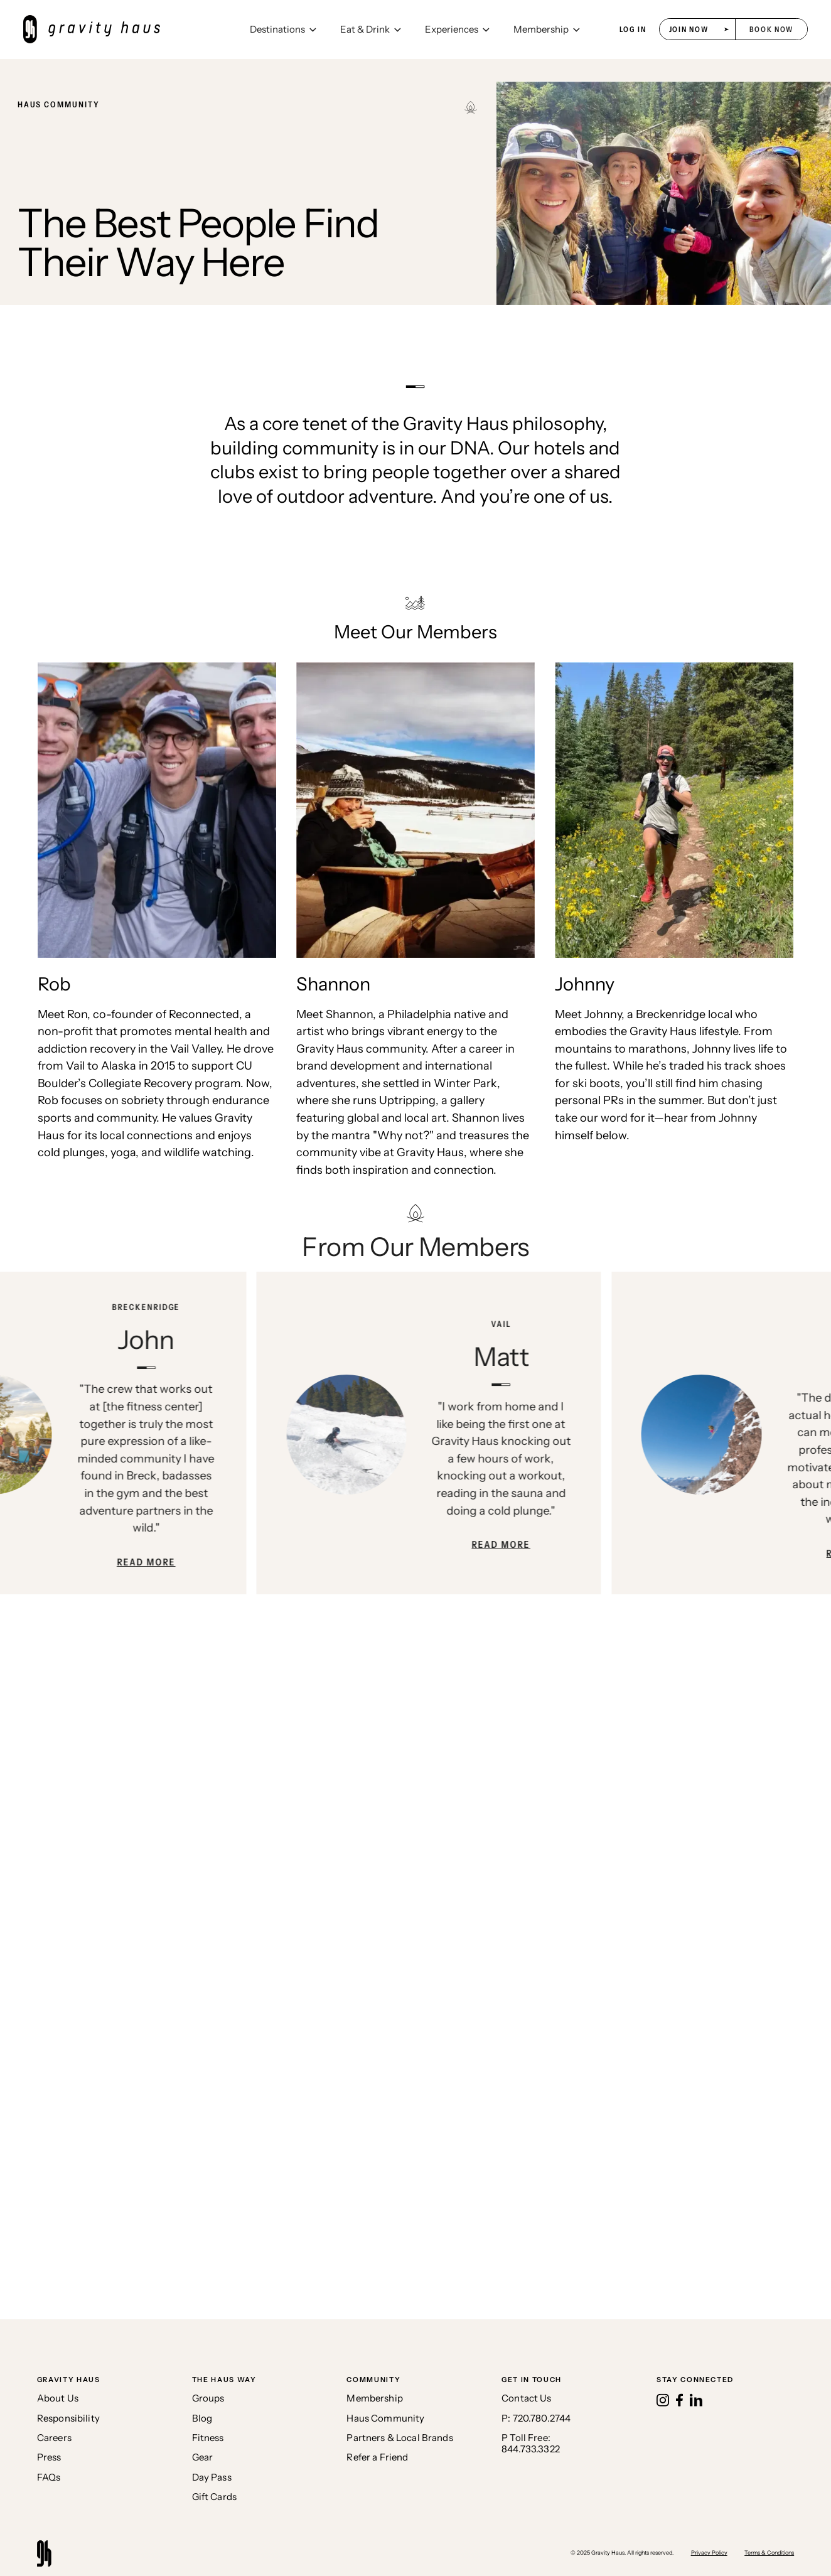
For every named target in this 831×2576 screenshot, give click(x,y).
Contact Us (526, 2398)
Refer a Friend (377, 2457)
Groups (208, 2398)
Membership (374, 2398)
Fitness (208, 2438)
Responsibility (68, 2418)
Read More (155, 1562)
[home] (131, 29)
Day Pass (212, 2477)
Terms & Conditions (769, 2552)
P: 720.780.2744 (536, 2418)
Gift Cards (214, 2497)
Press (49, 2457)
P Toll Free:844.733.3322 (530, 2444)
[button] (283, 29)
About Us (57, 2398)
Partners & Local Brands (399, 2438)
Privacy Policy (709, 2552)
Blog (202, 2418)
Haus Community (385, 2418)
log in (632, 29)
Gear (202, 2457)
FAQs (49, 2477)
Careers (54, 2438)
